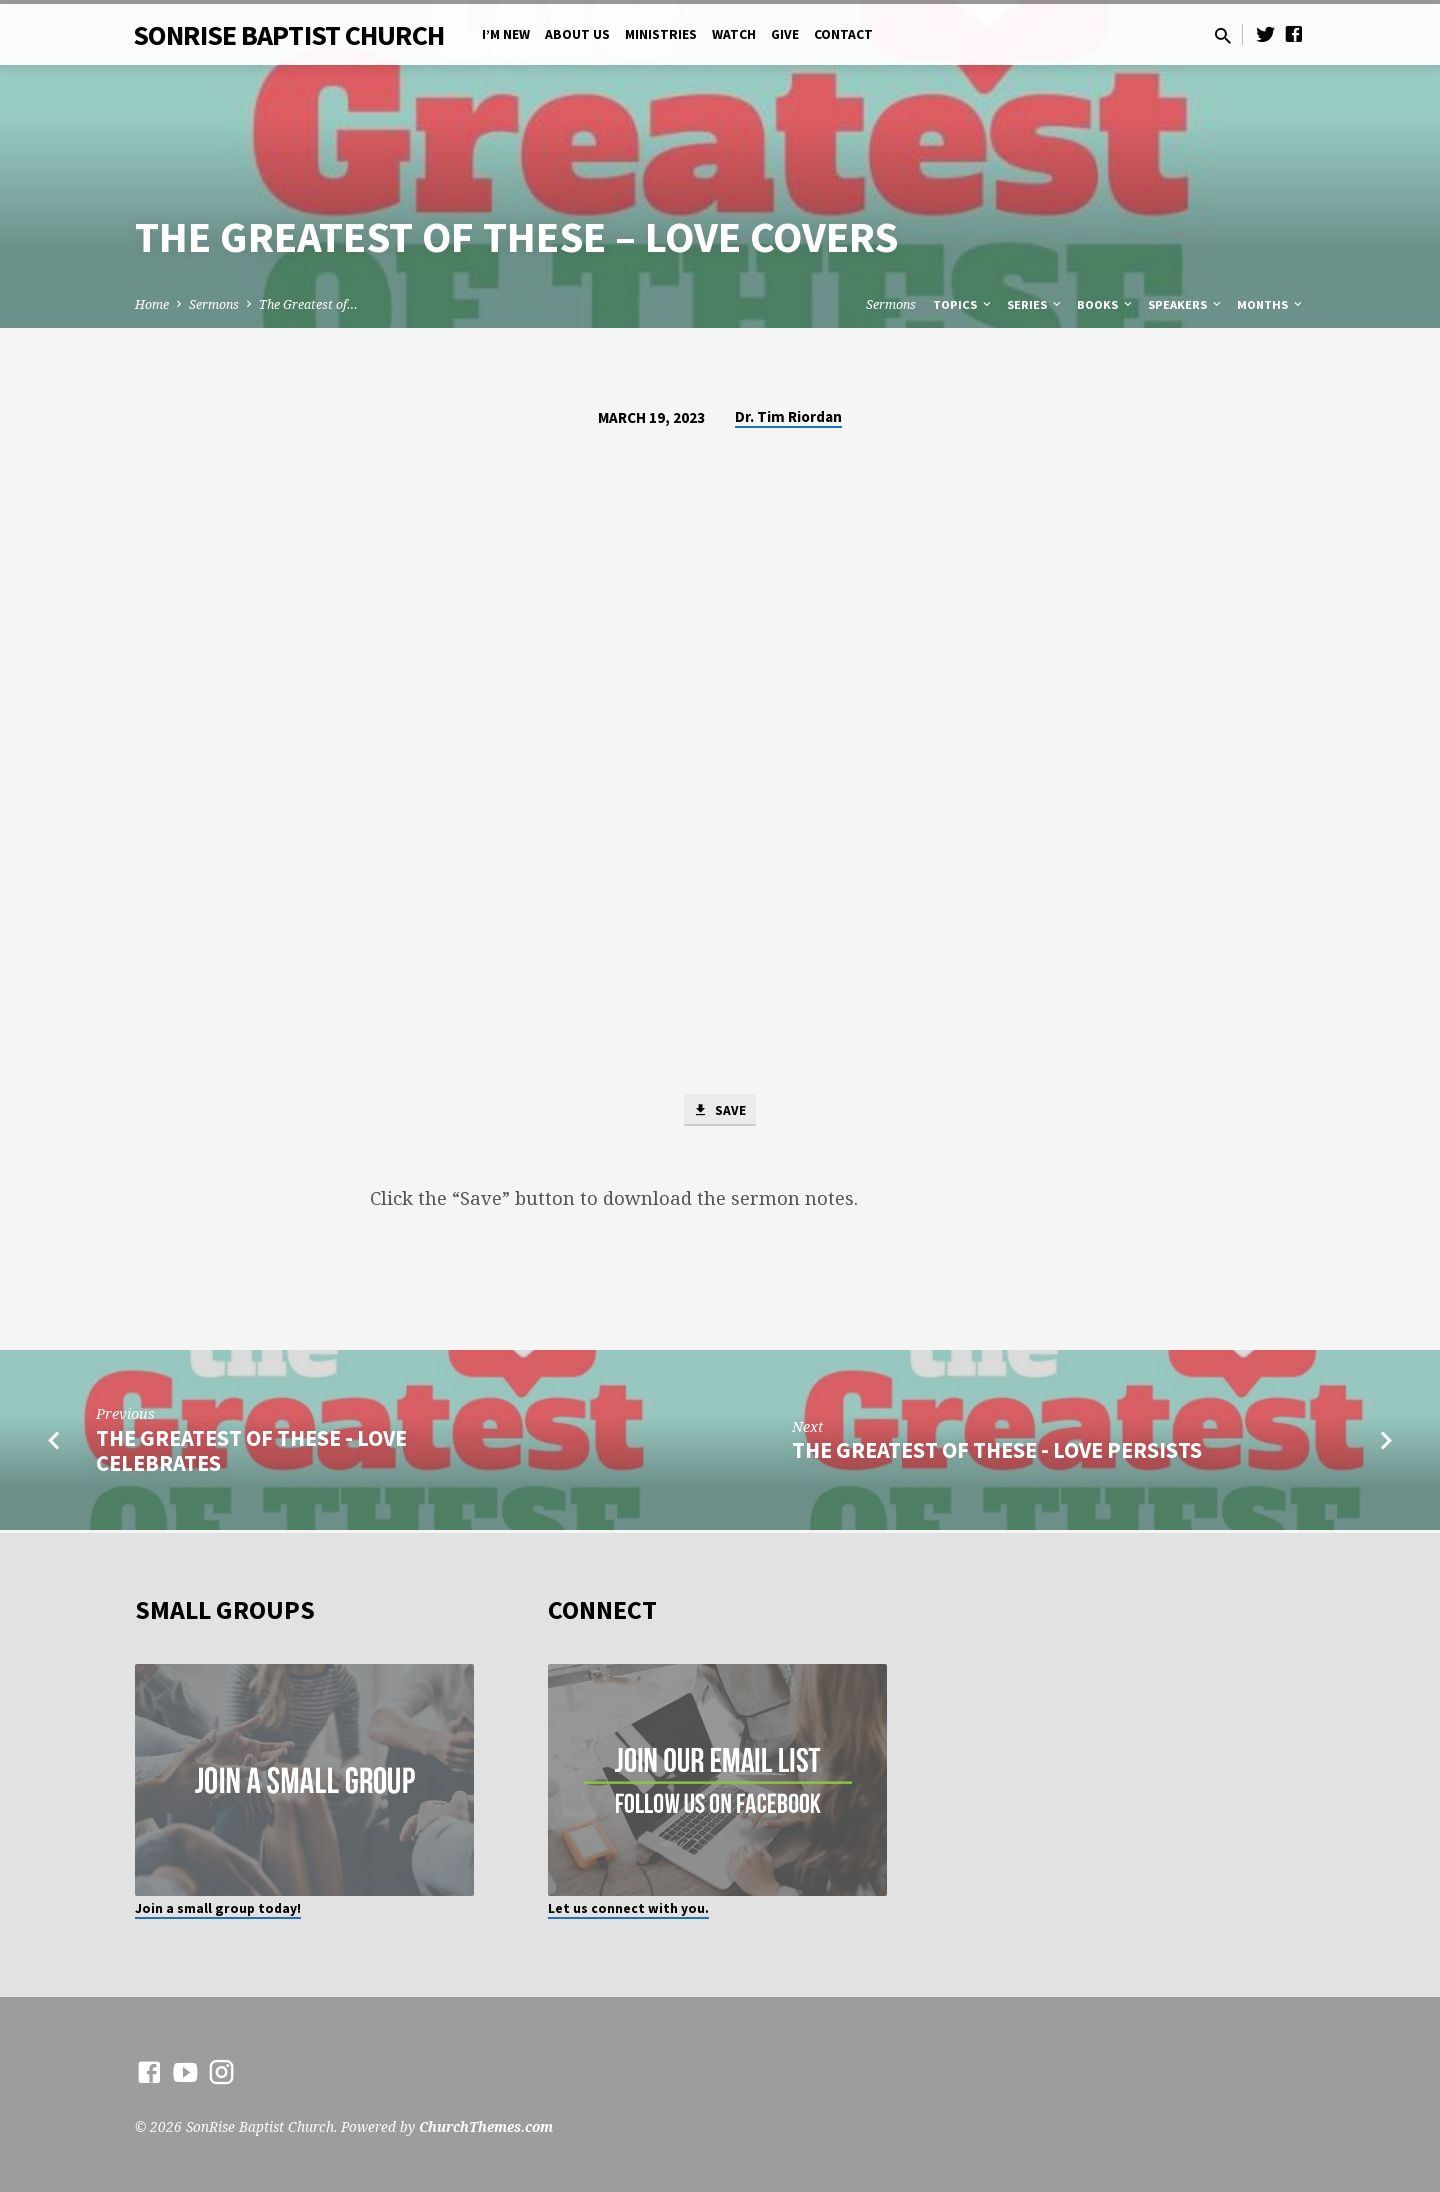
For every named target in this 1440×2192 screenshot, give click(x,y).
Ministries (661, 34)
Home (152, 304)
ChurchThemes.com (486, 2126)
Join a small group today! (218, 1908)
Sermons (214, 304)
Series (1035, 304)
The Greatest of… (308, 304)
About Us (577, 34)
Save (720, 1111)
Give (785, 34)
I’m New (506, 34)
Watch (734, 34)
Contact (843, 34)
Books (1106, 304)
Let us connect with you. (628, 1908)
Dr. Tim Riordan (788, 416)
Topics (963, 304)
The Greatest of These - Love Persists (997, 1453)
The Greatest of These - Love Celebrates (251, 1452)
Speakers (1186, 304)
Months (1271, 304)
